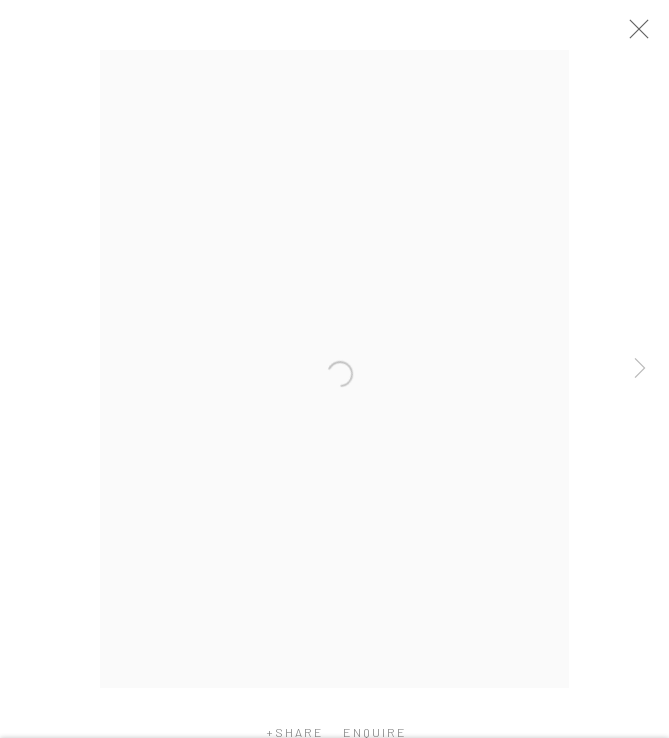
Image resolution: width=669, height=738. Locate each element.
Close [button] (641, 35)
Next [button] (640, 369)
